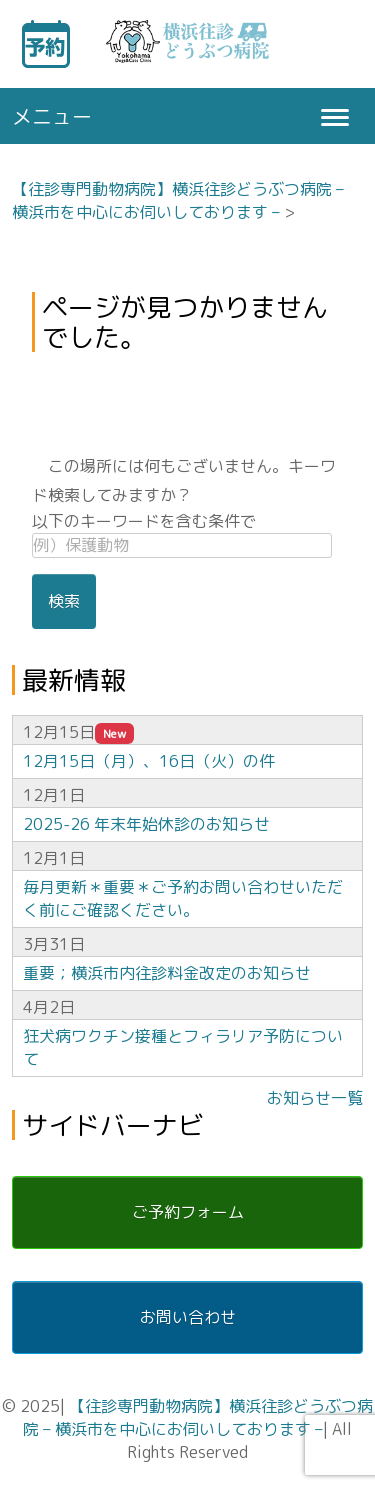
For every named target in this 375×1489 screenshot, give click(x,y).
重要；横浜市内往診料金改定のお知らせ (167, 973)
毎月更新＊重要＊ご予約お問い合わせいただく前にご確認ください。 (183, 898)
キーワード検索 (321, 44)
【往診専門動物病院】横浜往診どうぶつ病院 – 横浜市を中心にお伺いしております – (178, 200)
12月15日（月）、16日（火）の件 (149, 761)
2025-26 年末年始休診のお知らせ (146, 824)
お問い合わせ (188, 1317)
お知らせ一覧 (315, 1098)
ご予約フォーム (188, 1212)
